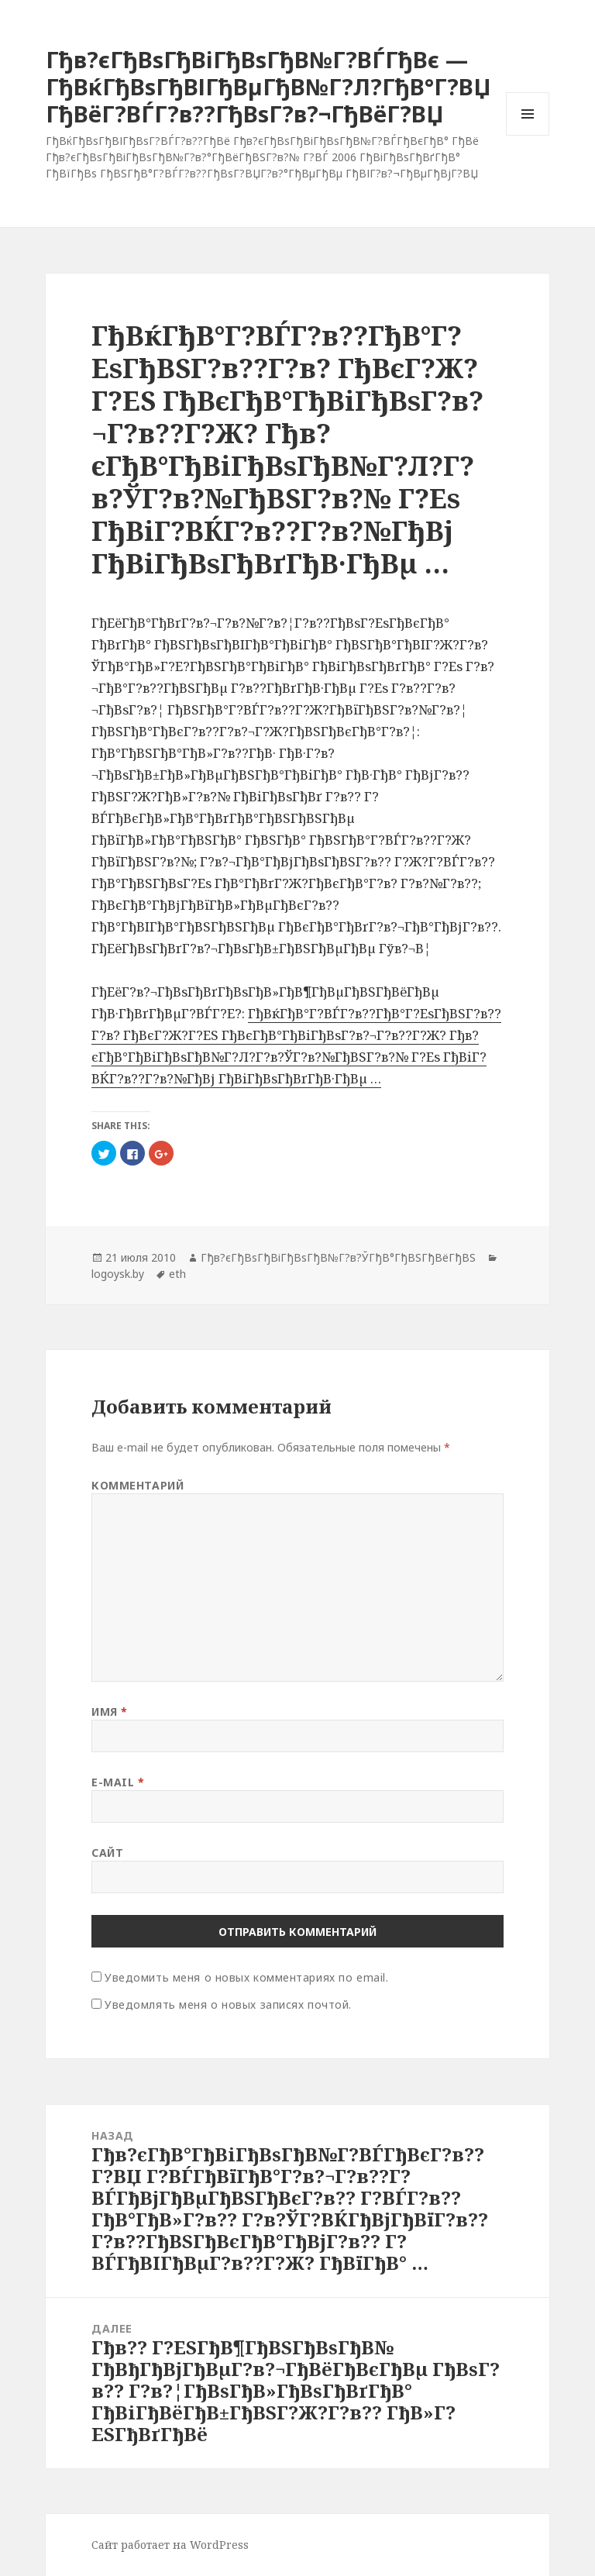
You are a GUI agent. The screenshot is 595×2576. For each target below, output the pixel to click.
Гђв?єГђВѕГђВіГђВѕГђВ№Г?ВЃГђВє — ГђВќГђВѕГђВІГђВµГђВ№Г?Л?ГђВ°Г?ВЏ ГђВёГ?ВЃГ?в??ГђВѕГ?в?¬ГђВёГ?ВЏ (268, 86)
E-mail (117, 1782)
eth (177, 1273)
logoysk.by (117, 1273)
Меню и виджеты (528, 135)
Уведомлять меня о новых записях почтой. (228, 2004)
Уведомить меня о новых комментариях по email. (246, 1977)
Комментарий (137, 1485)
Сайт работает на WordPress (170, 2544)
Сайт (107, 1852)
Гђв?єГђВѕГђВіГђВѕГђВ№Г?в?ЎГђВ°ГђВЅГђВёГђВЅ (338, 1257)
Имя (109, 1711)
